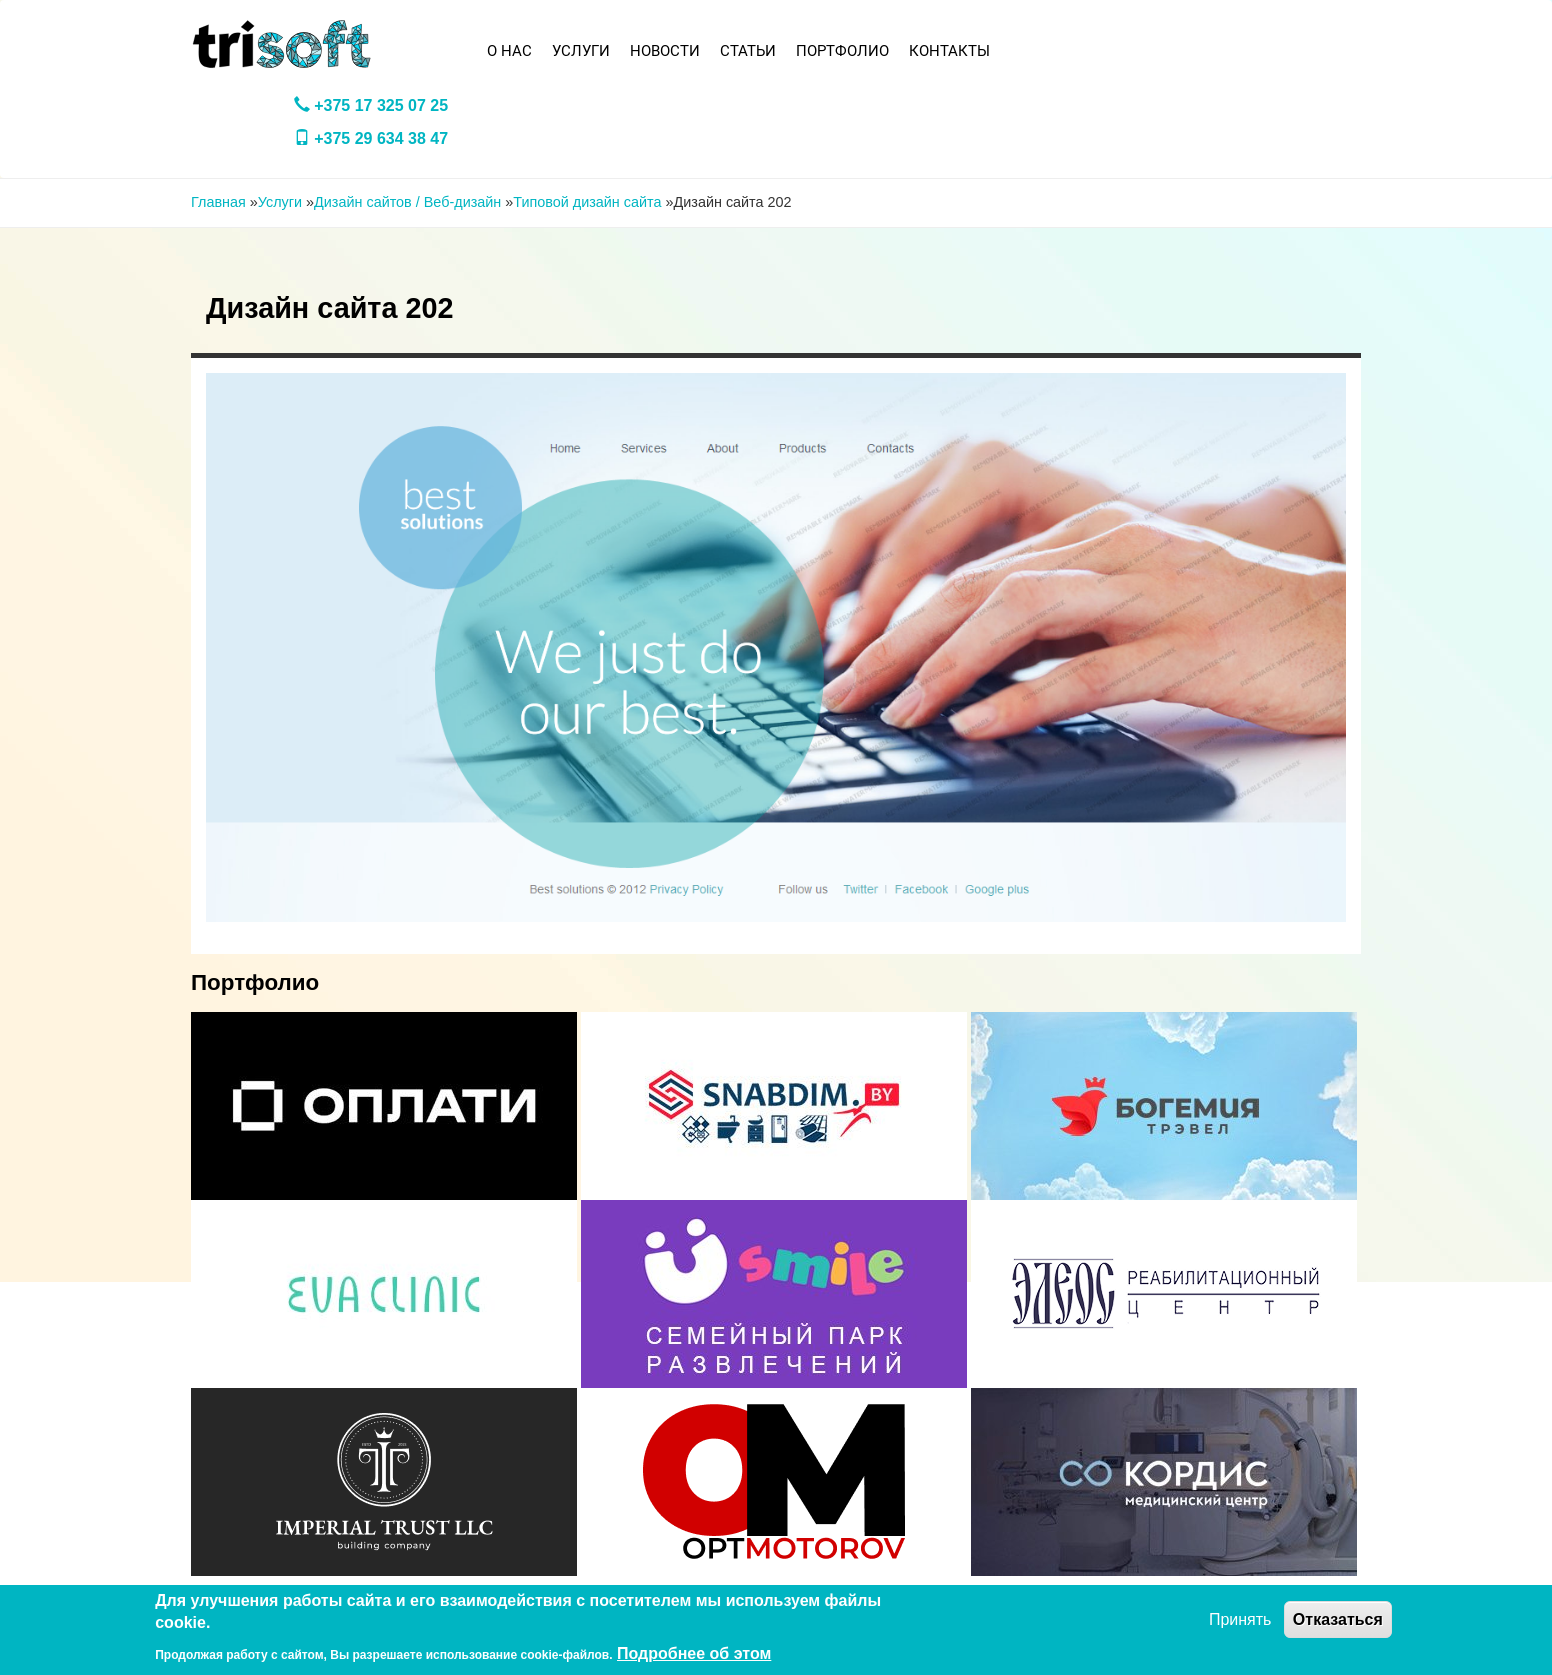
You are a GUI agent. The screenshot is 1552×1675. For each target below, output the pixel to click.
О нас (509, 51)
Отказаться (1338, 1619)
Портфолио (842, 51)
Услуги (581, 51)
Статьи (748, 51)
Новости (665, 51)
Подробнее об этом (694, 1653)
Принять (1240, 1619)
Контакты (949, 51)
